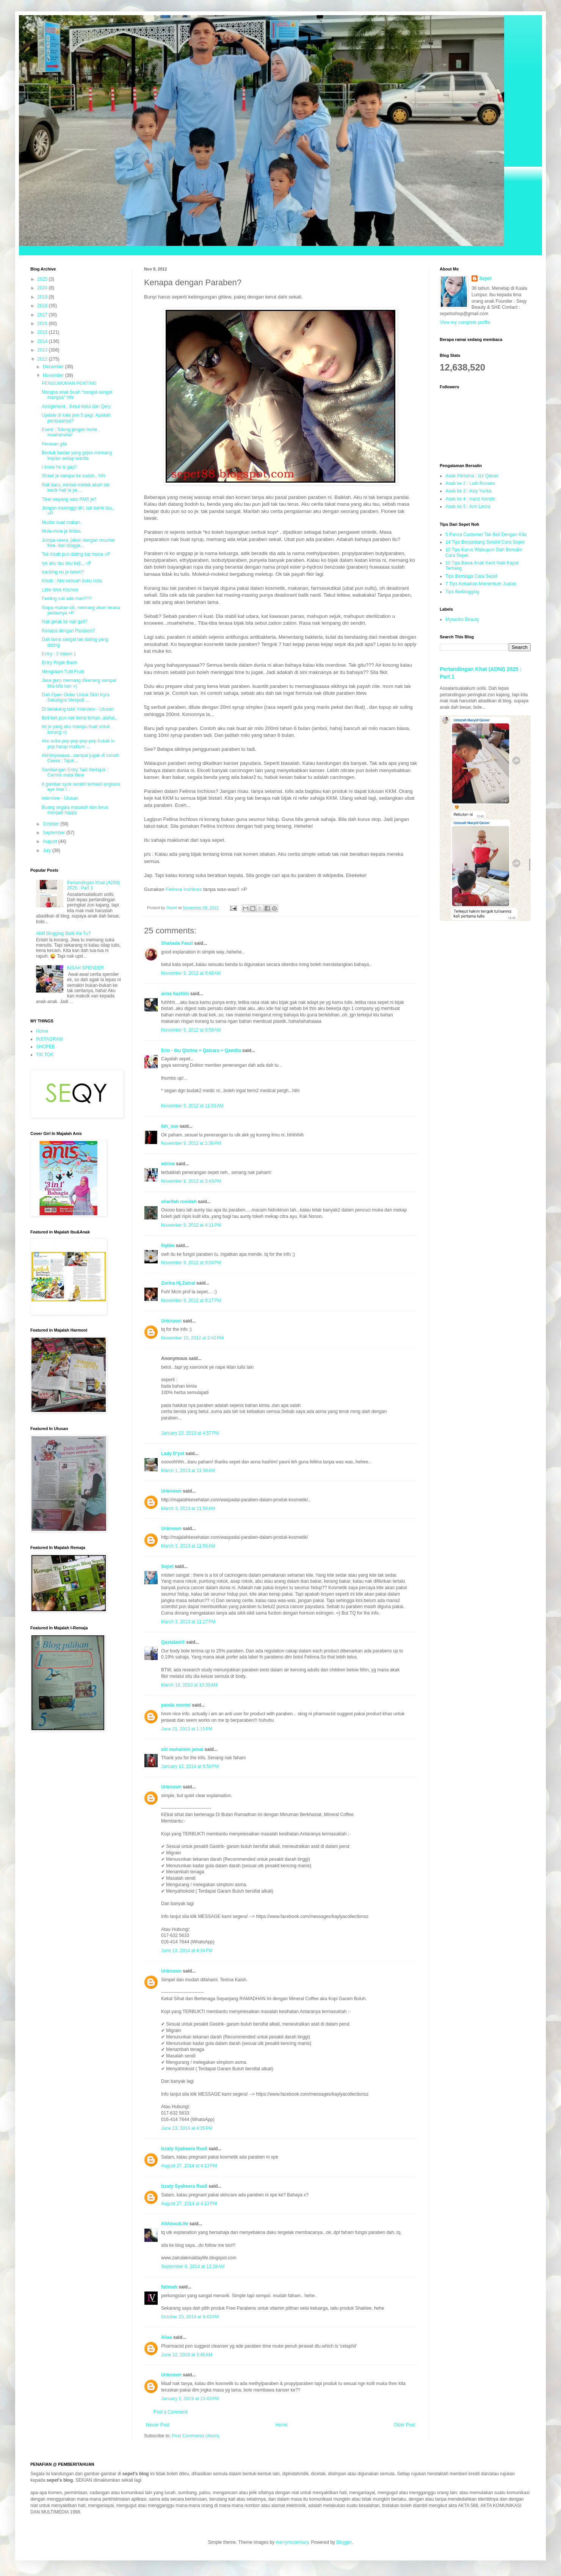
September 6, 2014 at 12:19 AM (193, 2266)
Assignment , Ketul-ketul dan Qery (76, 406)
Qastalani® (173, 1642)
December (54, 366)
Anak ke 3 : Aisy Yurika (468, 491)
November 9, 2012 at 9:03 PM (191, 1262)
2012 (43, 359)
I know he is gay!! (59, 467)
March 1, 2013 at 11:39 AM (188, 1470)
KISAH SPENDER (85, 968)
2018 (43, 305)
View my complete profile (465, 322)
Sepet (167, 1566)
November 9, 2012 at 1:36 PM (191, 1143)
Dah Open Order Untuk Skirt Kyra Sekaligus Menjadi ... (76, 697)
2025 (43, 279)
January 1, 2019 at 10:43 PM (190, 2398)
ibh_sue (169, 1126)
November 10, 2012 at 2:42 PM (192, 1338)
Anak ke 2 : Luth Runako (470, 483)
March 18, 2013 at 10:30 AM (189, 1685)
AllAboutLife (174, 2223)
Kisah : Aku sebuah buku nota (72, 580)
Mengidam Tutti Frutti (63, 671)
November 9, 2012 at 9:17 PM (191, 1300)
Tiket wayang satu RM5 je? (69, 499)
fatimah (170, 2287)
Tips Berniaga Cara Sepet (471, 576)
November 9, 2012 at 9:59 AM (191, 1030)
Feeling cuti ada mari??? (66, 598)
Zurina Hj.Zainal (178, 1283)
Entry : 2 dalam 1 (59, 654)
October (51, 824)
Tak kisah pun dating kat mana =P (76, 554)
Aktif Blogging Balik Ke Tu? (63, 933)
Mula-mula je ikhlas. (62, 531)
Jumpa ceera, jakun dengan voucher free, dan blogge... (78, 543)
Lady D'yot (172, 1453)
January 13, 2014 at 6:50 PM (190, 1766)
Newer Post (157, 2425)
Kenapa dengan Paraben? (68, 630)
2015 (43, 332)
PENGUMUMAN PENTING (69, 383)
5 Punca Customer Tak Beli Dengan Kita (486, 534)
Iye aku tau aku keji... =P (66, 563)
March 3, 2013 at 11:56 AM (188, 1508)
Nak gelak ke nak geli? (65, 621)
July (47, 850)
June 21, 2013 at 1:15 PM (187, 1729)
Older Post (404, 2425)
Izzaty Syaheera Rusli (184, 2148)
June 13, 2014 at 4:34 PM (187, 1950)
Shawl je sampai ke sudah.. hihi (73, 475)
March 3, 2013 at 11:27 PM (188, 1621)
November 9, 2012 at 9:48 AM (191, 973)
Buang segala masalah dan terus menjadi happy (75, 810)
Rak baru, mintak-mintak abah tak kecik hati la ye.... (76, 487)
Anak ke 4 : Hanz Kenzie (470, 499)
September (54, 832)
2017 (43, 314)
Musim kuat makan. (61, 522)
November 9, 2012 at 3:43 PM (191, 1181)
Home (282, 2425)
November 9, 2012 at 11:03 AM (192, 1105)
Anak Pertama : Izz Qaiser (471, 475)
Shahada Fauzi (177, 943)
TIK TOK (44, 1054)
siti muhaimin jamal (182, 1749)
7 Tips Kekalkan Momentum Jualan (480, 583)
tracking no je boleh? (63, 572)
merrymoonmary (292, 2542)
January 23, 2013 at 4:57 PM (190, 1433)
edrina (168, 1163)
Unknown (171, 1321)
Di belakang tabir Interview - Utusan (78, 709)
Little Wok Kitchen (60, 589)
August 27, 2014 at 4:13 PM (189, 2165)
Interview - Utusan (60, 798)
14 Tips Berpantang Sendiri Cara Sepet (485, 542)
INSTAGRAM (49, 1039)
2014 (43, 341)
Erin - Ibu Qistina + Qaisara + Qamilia (201, 1050)
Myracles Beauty (462, 619)
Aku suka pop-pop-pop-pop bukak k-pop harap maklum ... (78, 743)
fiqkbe (167, 1245)
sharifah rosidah (178, 1201)
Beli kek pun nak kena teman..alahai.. (79, 718)
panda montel (176, 1705)
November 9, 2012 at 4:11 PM (191, 1225)
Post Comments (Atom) (195, 2435)
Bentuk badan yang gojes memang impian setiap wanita (77, 455)
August (50, 841)
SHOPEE (45, 1046)
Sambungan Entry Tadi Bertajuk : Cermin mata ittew (75, 772)
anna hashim (175, 993)
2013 (43, 350)
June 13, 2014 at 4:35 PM (187, 2128)
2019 (43, 297)
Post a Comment (170, 2412)
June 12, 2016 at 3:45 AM (186, 2354)
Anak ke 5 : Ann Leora (467, 506)
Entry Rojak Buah (59, 662)
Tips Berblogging (462, 591)
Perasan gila (54, 444)
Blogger (344, 2542)
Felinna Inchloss (184, 889)
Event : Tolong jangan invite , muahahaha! (71, 432)
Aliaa (166, 2337)
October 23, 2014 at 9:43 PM (190, 2317)
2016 (43, 323)
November (54, 375)
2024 (43, 288)
